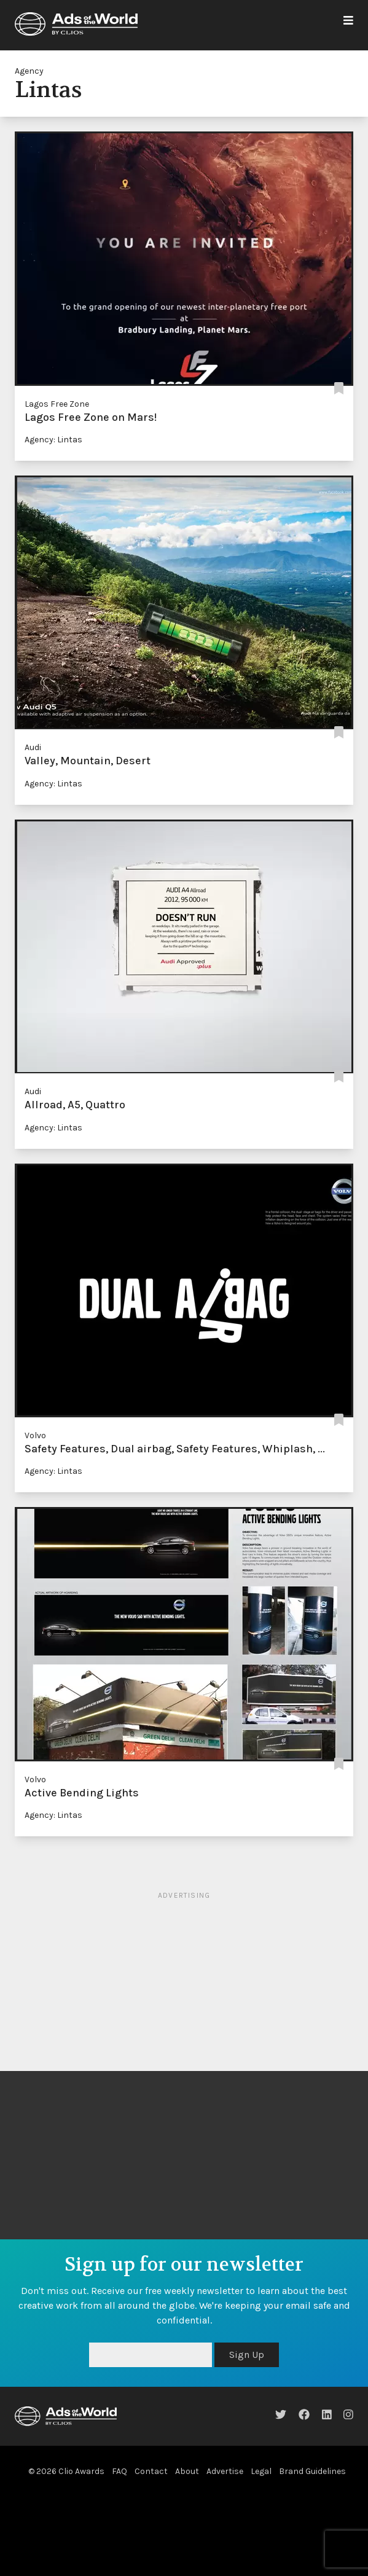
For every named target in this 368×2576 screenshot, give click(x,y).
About (187, 2471)
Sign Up (246, 2354)
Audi (33, 747)
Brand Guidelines (312, 2471)
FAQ (119, 2471)
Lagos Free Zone (57, 404)
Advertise (224, 2471)
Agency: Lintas (53, 439)
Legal (261, 2471)
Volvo (35, 1435)
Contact (151, 2471)
